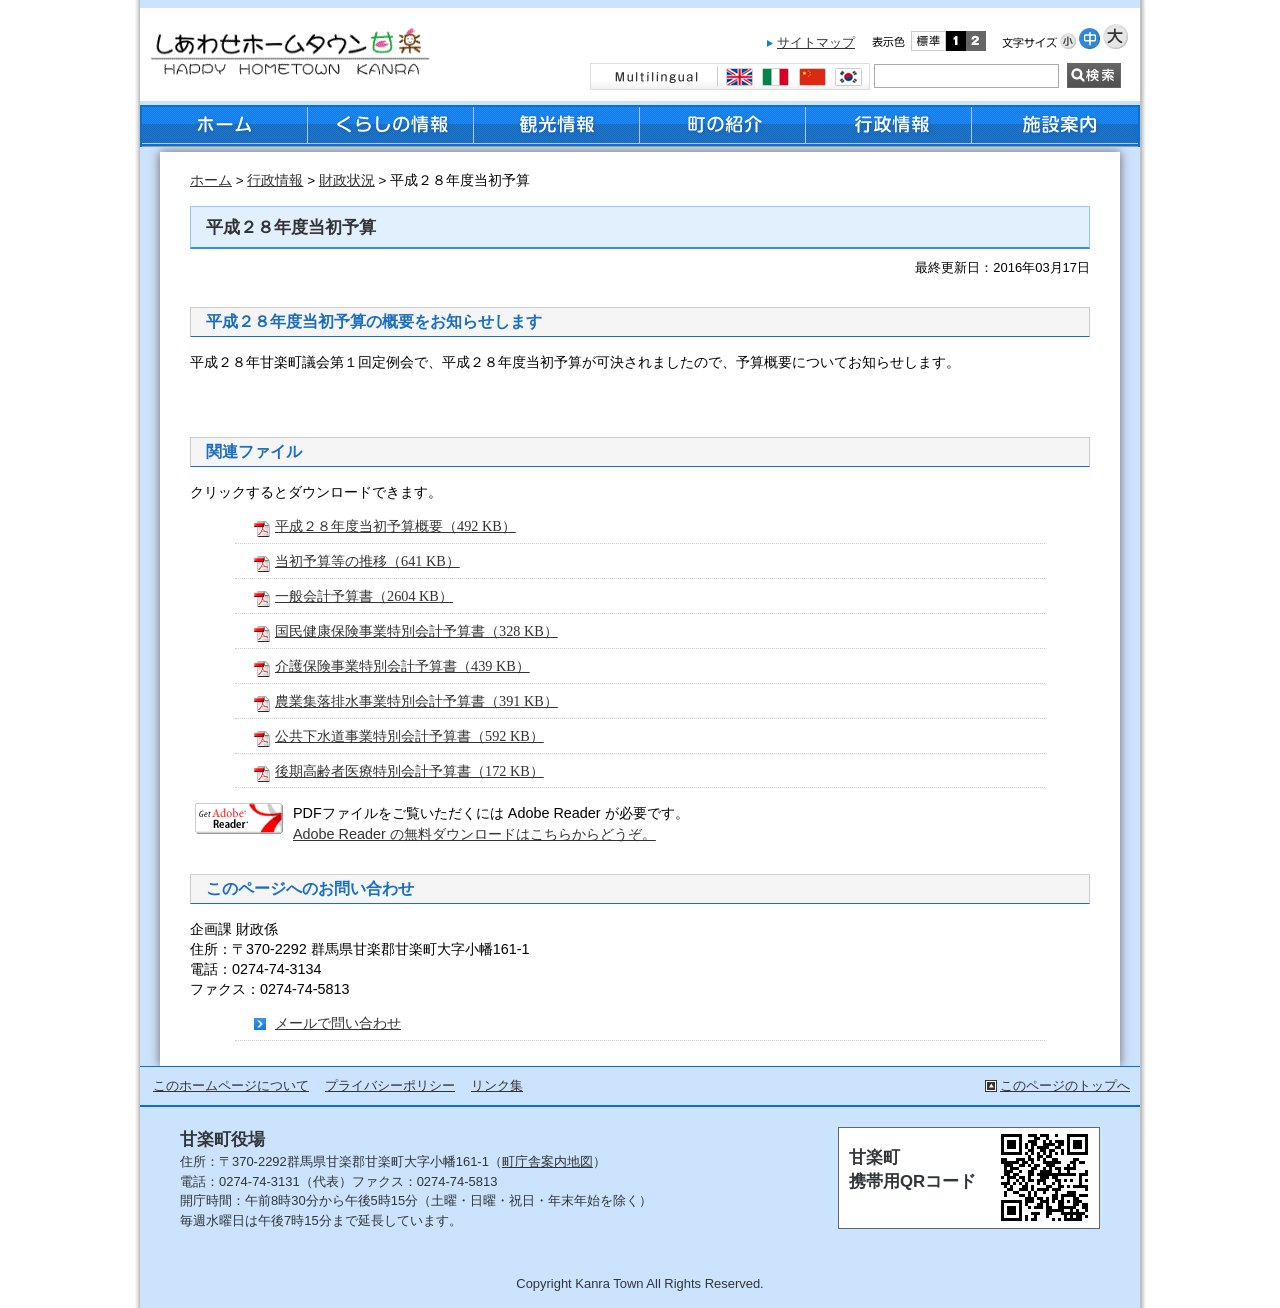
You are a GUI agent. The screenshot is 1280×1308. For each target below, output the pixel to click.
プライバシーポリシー (390, 1085)
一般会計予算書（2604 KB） (364, 596)
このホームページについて (231, 1085)
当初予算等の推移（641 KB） (367, 561)
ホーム (211, 180)
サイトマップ (816, 42)
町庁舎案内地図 (547, 1161)
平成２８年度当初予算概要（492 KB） (395, 526)
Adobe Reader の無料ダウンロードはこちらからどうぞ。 (474, 834)
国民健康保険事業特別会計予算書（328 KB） (416, 631)
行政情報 (275, 180)
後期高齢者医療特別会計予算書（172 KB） (409, 771)
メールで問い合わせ (338, 1023)
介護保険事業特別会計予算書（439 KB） (402, 666)
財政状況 (347, 180)
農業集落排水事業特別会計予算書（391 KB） (416, 701)
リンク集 (497, 1085)
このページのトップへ (1065, 1085)
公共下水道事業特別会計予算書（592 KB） (409, 736)
